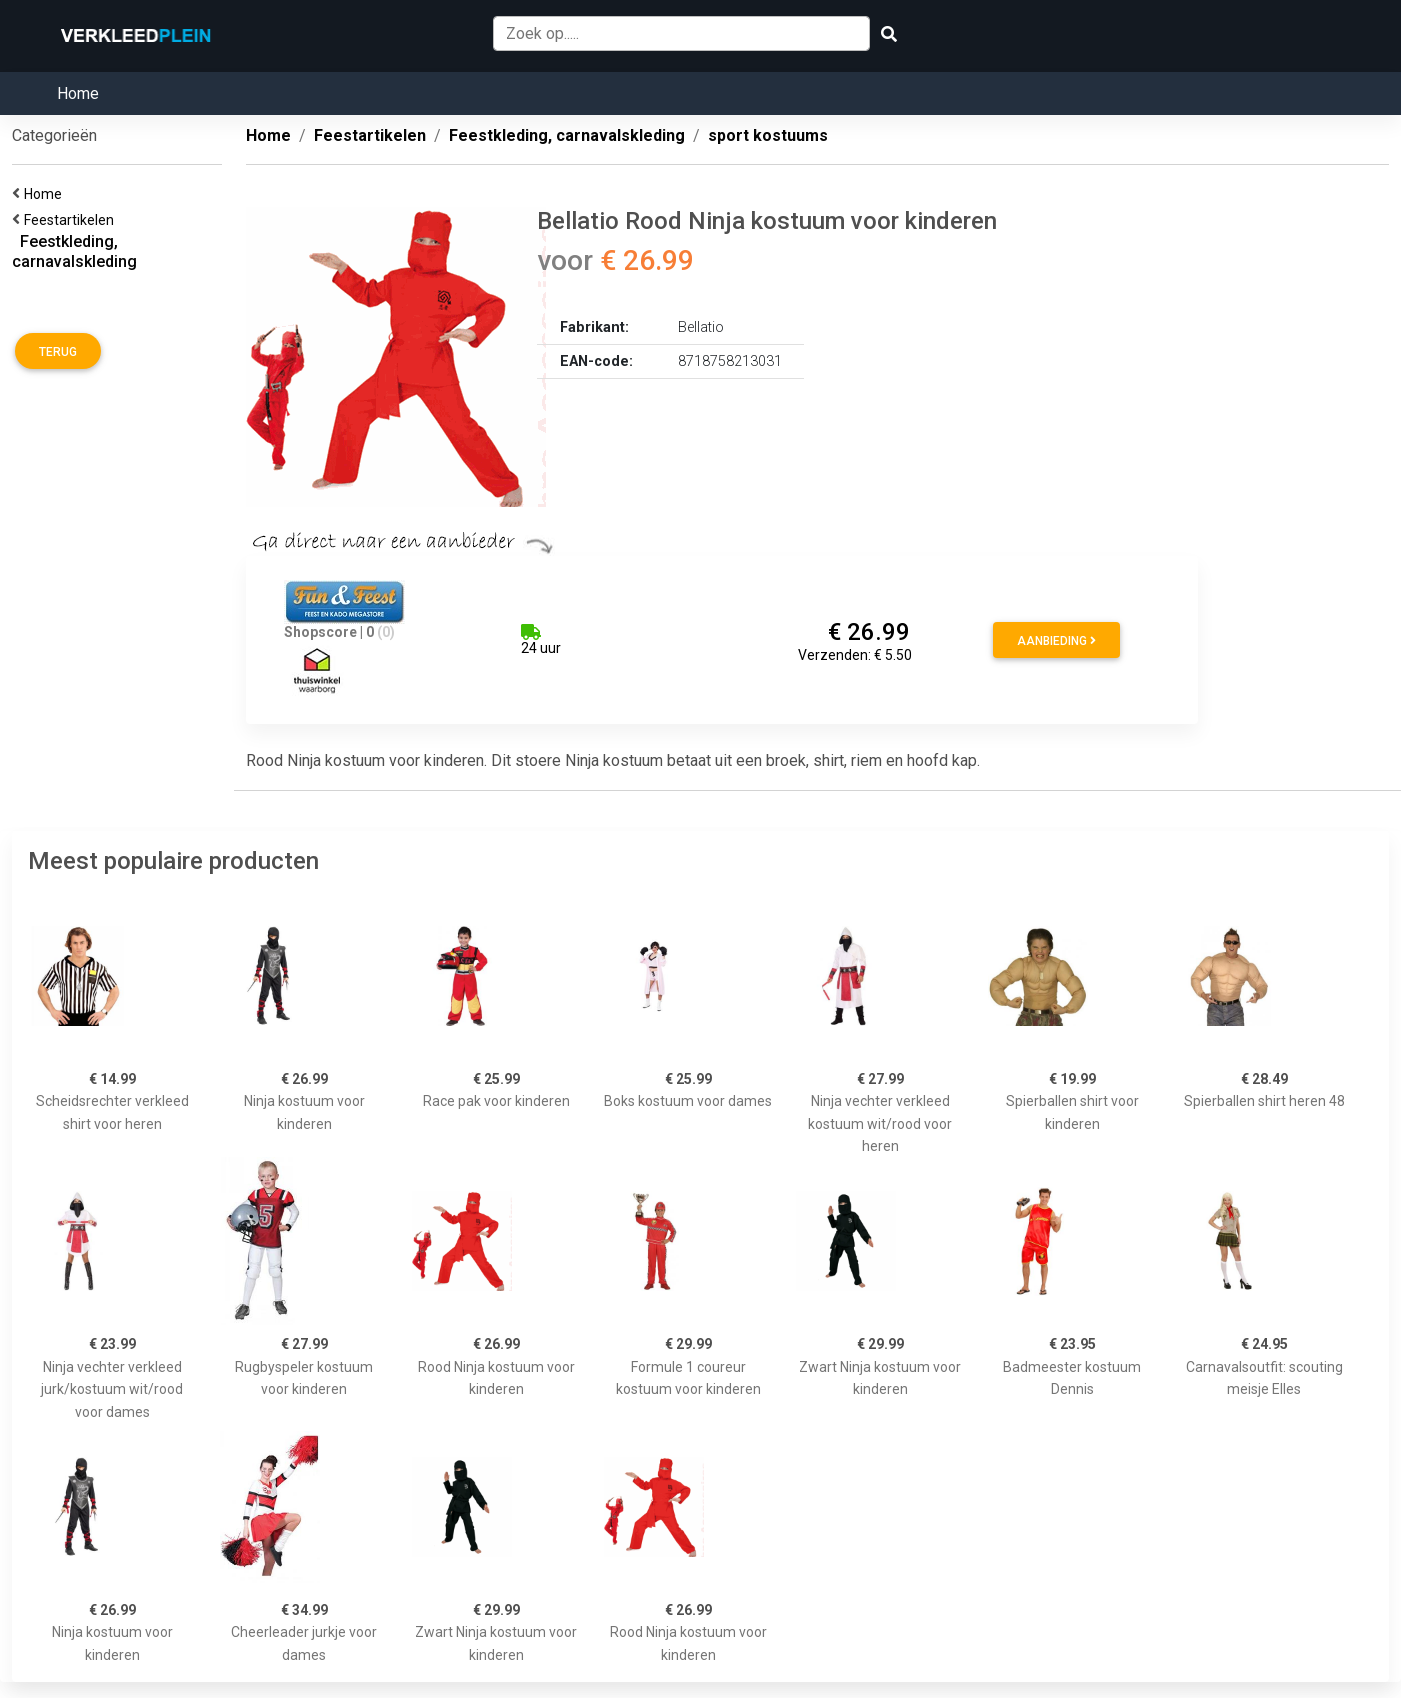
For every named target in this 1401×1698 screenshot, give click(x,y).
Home (78, 93)
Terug (58, 352)
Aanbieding (1056, 641)
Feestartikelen (72, 220)
